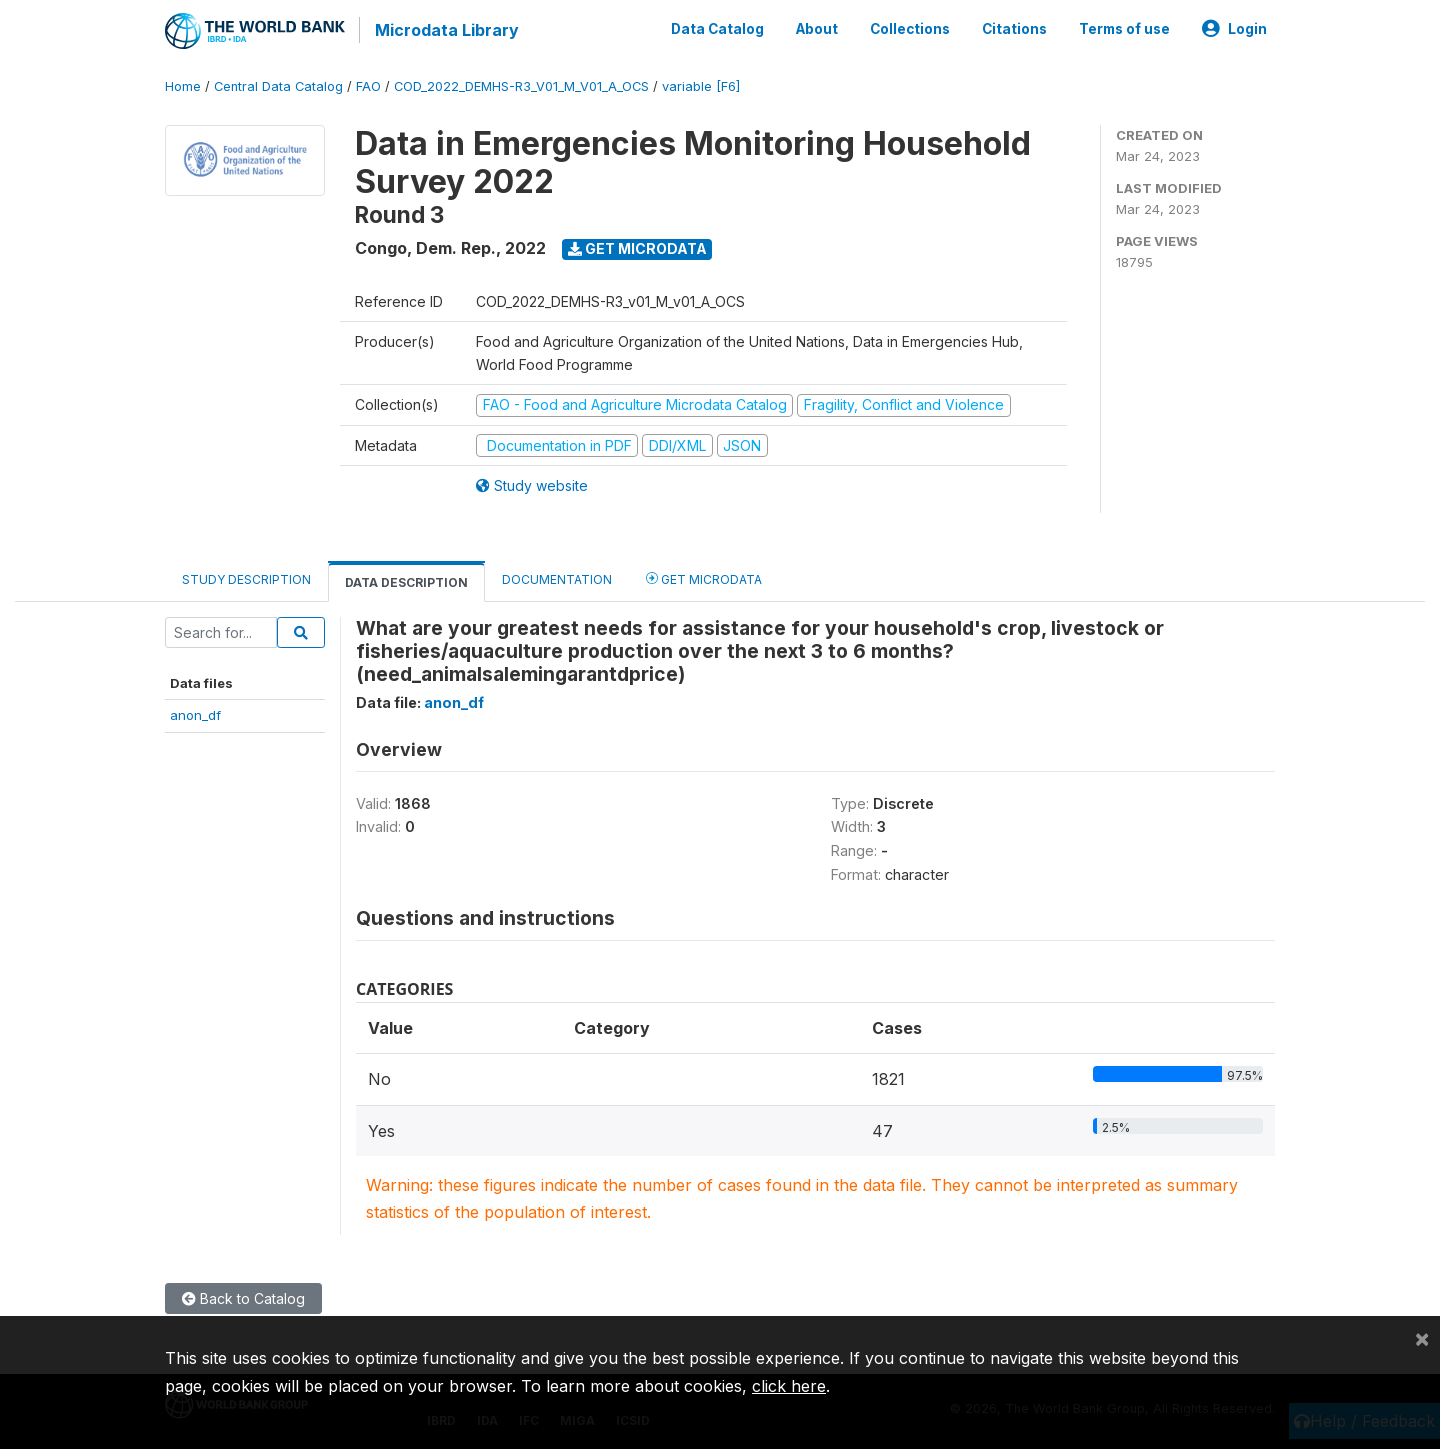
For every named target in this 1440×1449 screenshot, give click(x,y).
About (817, 28)
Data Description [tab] (406, 580)
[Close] (1422, 1338)
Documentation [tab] (557, 577)
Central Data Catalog (278, 84)
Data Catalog (717, 28)
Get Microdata (637, 246)
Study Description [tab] (246, 577)
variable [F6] (701, 84)
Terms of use (1124, 28)
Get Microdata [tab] (704, 576)
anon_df (195, 714)
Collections (910, 28)
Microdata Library (445, 30)
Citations (1014, 28)
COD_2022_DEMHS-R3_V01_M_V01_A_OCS (521, 84)
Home (183, 84)
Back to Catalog (243, 1296)
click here (789, 1386)
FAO (368, 84)
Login (1234, 28)
